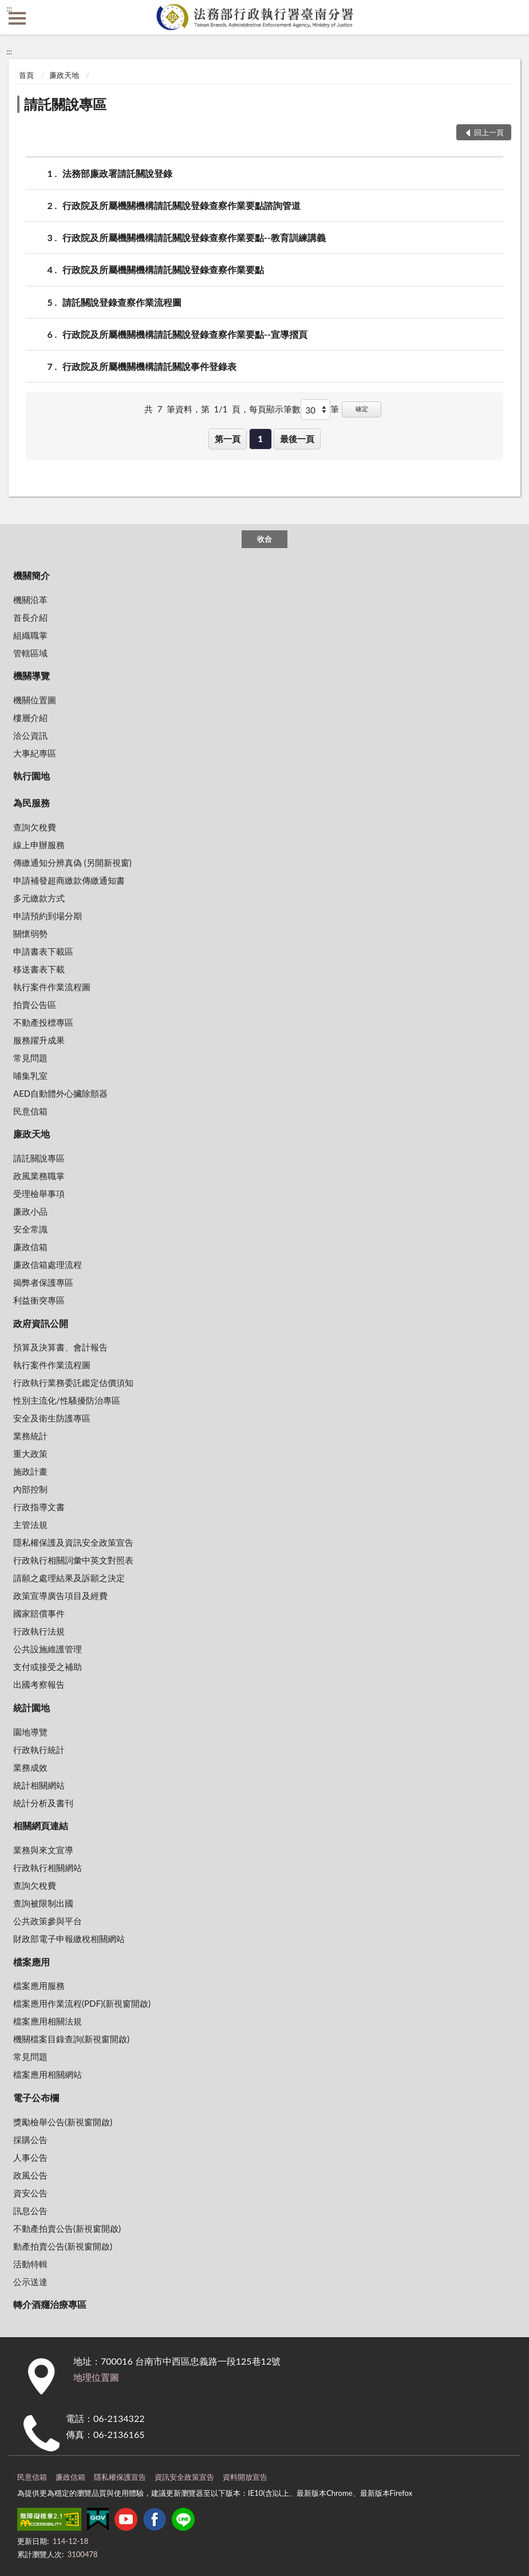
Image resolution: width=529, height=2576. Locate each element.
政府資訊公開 (40, 1323)
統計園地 (31, 1707)
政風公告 (30, 2175)
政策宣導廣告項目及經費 (60, 1595)
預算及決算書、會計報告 (60, 1347)
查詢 (512, 17)
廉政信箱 (30, 1247)
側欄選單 (17, 18)
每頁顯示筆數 (275, 409)
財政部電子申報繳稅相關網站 (69, 1938)
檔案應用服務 (39, 1985)
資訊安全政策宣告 (184, 2477)
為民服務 (31, 802)
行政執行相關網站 (47, 1867)
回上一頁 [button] (489, 132)
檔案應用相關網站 (47, 2074)
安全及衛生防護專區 (51, 1418)
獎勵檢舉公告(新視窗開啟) (62, 2122)
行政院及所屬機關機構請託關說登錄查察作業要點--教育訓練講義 (194, 237)
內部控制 (30, 1489)
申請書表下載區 (43, 951)
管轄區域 (30, 653)
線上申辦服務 (39, 845)
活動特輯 (30, 2264)
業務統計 (30, 1436)
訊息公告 (30, 2210)
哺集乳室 (30, 1075)
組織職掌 (30, 635)
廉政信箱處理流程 (47, 1264)
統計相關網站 (39, 1785)
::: (9, 8)
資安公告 (30, 2193)
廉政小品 (30, 1211)
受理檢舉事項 (39, 1193)
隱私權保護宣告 (120, 2477)
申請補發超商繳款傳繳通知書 (69, 880)
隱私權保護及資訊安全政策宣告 (73, 1542)
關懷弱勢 (30, 933)
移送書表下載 (39, 969)
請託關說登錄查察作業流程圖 (121, 302)
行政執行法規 (39, 1631)
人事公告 (30, 2157)
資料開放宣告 (245, 2477)
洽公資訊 (30, 735)
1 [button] (260, 439)
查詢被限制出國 (43, 1903)
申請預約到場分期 (47, 916)
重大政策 (30, 1453)
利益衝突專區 (39, 1300)
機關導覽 (31, 675)
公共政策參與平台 (47, 1921)
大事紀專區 (34, 753)
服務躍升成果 (39, 1040)
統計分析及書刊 (43, 1803)
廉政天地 (64, 75)
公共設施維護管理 (47, 1649)
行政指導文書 (39, 1507)
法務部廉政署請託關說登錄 (117, 173)
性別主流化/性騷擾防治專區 (66, 1400)
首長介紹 (30, 617)
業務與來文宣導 (43, 1850)
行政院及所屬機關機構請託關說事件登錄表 (149, 366)
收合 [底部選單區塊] (264, 538)
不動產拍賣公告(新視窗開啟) (67, 2228)
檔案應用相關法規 (47, 2021)
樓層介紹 (30, 717)
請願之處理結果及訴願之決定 (69, 1578)
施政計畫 (30, 1471)
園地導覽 (30, 1732)
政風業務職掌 (39, 1176)
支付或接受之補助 (47, 1666)
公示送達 (30, 2281)
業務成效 (30, 1767)
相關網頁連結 (40, 1825)
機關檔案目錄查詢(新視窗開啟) (71, 2039)
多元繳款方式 (39, 898)
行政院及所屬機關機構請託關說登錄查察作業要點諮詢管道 (181, 205)
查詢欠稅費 (34, 827)
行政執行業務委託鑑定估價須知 (73, 1382)
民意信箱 (30, 1111)
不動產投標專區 (43, 1022)
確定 (362, 408)
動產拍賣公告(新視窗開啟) (62, 2246)
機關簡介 (31, 575)
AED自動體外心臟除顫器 (60, 1093)
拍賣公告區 (34, 1004)
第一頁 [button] (227, 439)
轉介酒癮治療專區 (49, 2304)
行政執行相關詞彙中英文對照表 (73, 1560)
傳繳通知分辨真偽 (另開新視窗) (72, 862)
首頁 (26, 75)
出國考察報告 (39, 1684)
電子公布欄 (36, 2097)
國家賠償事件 (39, 1613)
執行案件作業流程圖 (51, 987)
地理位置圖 (96, 2377)
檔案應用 (31, 1961)
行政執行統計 (39, 1749)
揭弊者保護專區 (43, 1282)
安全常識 (30, 1229)
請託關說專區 (65, 104)
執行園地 (31, 775)
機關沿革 (30, 599)
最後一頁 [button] (297, 439)
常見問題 (30, 1058)
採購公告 (30, 2139)
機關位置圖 (34, 700)
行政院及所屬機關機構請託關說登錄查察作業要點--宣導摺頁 (184, 334)
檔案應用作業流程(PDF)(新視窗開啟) (82, 2003)
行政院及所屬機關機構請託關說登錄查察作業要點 (163, 269)
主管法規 (30, 1524)
